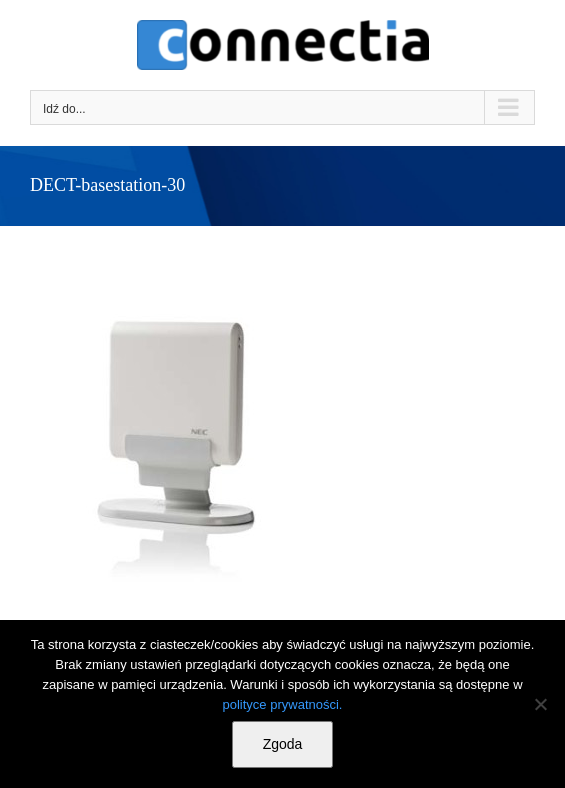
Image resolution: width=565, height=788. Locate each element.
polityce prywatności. (283, 704)
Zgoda (283, 744)
